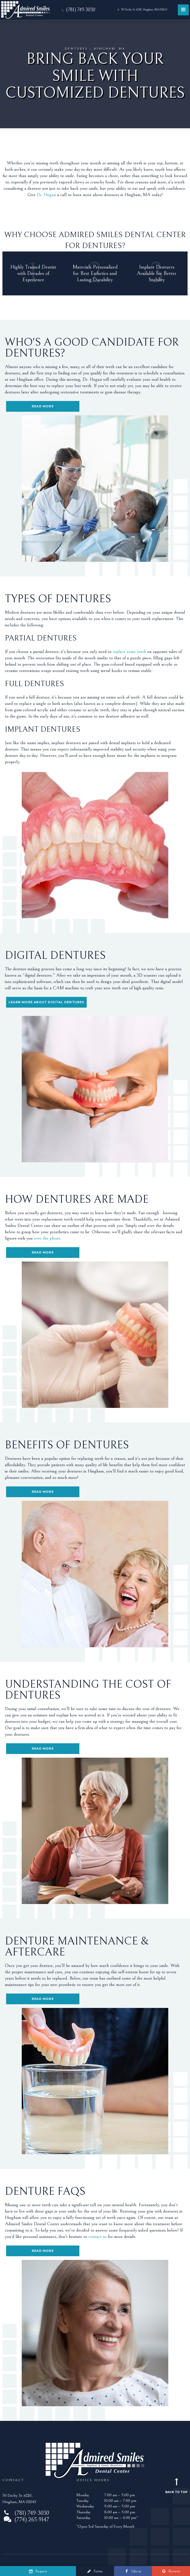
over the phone (47, 1238)
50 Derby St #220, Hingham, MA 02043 (141, 9)
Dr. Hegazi (46, 194)
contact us (97, 2236)
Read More (43, 406)
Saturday (83, 2517)
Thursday (83, 2512)
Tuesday (82, 2500)
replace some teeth (129, 651)
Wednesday (85, 2506)
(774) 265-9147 (25, 2519)
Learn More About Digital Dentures (46, 1002)
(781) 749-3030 (78, 10)
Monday (82, 2495)
